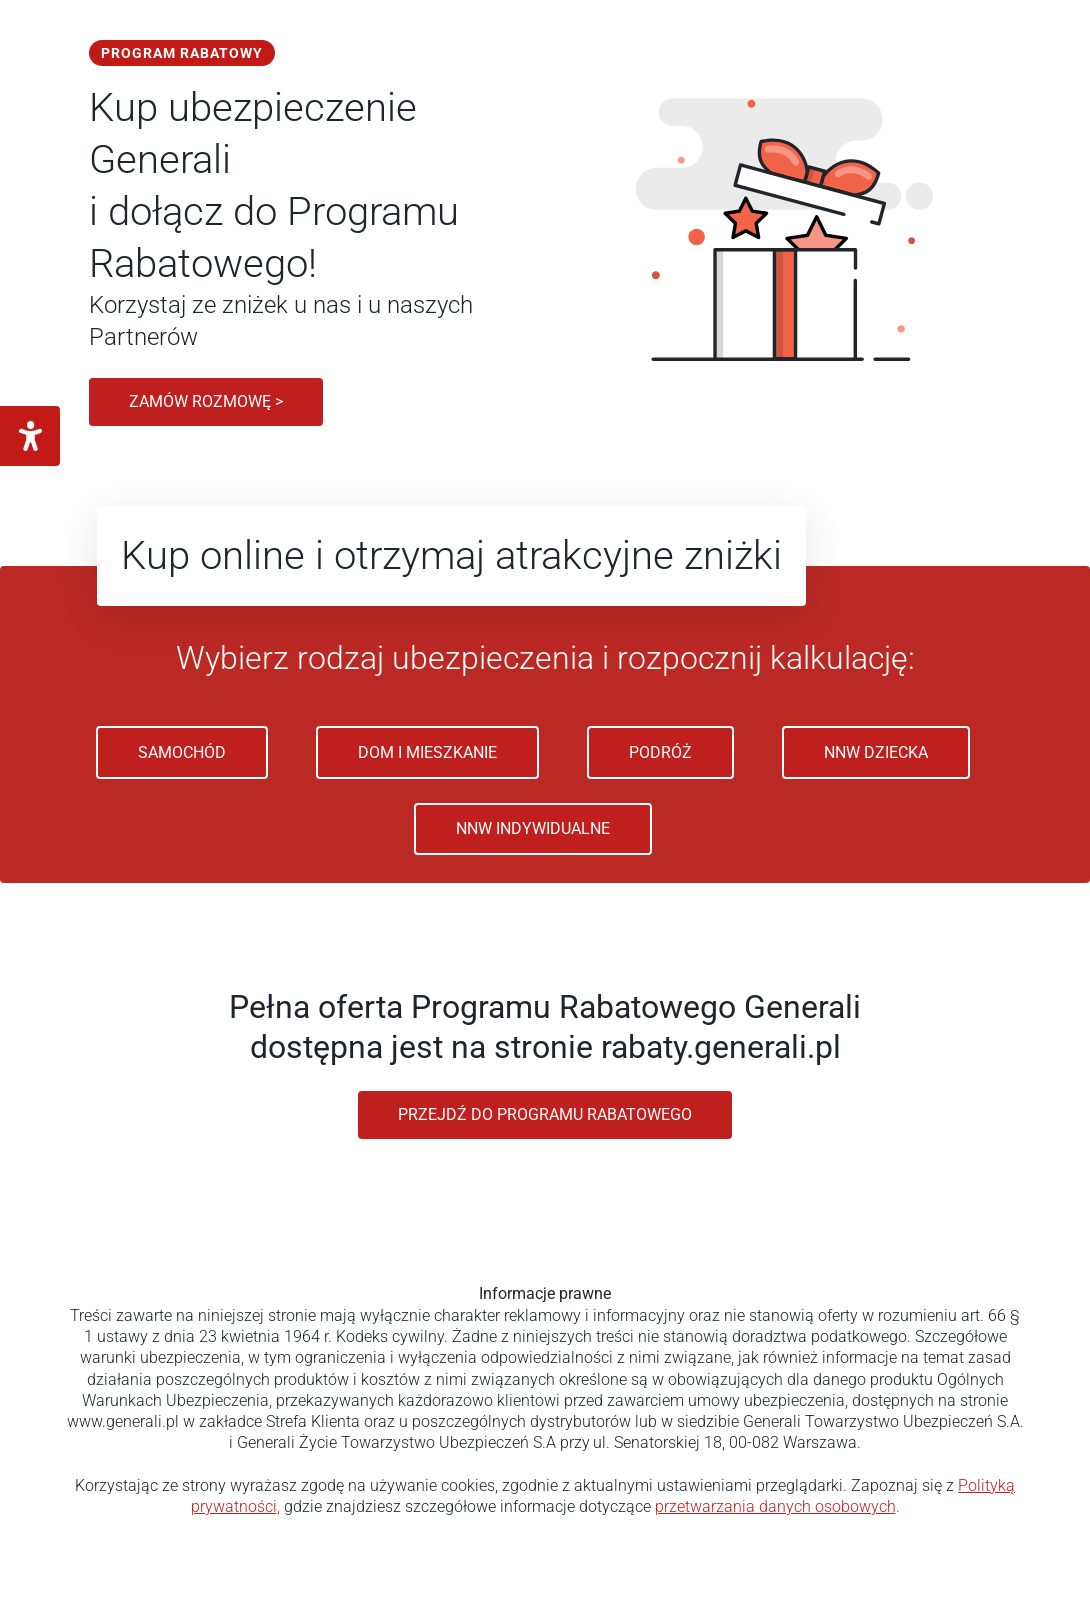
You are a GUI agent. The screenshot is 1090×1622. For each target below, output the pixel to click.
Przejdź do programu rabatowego (545, 1114)
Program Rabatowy (182, 53)
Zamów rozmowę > (206, 401)
